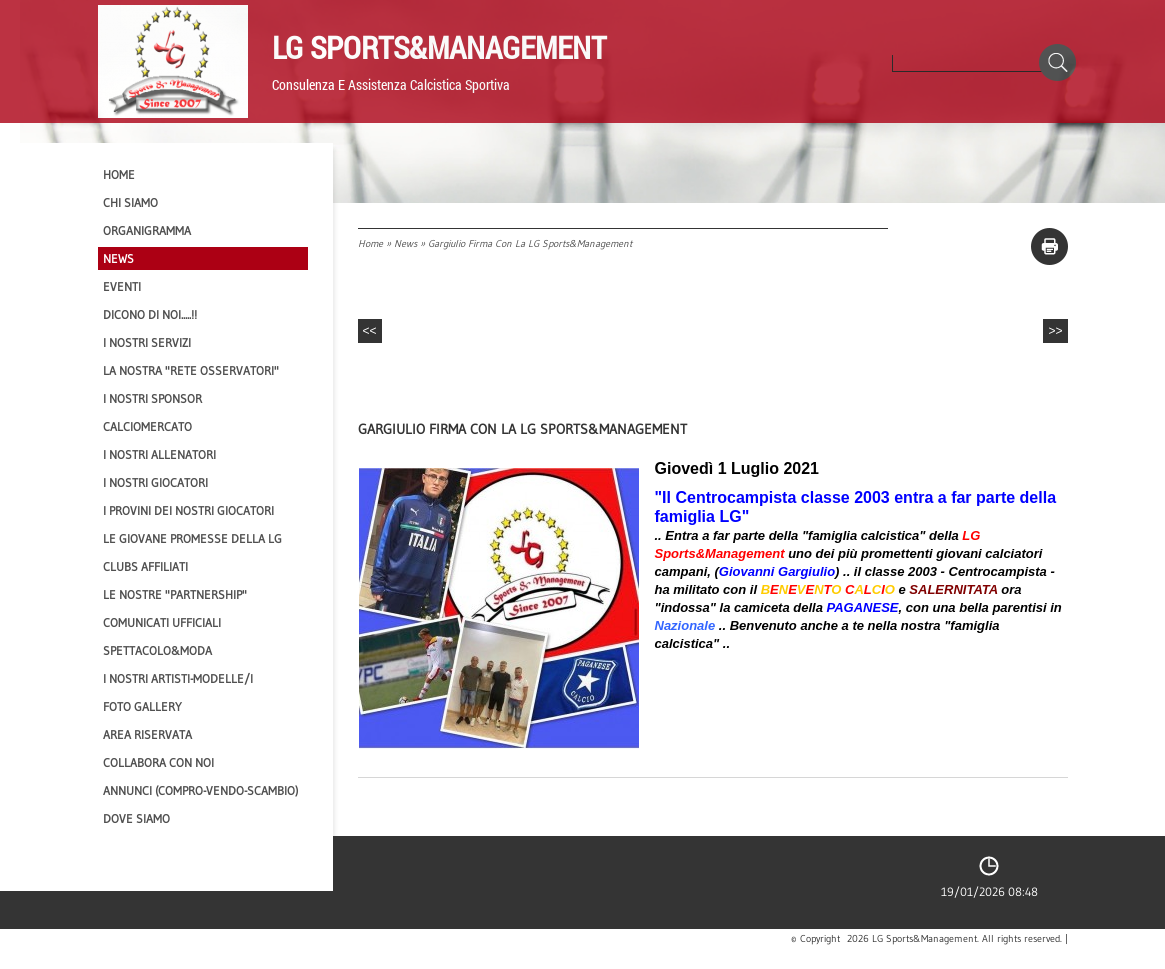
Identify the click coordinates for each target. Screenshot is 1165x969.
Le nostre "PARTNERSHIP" (175, 594)
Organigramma (147, 230)
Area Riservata (147, 734)
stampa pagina (1049, 246)
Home (370, 243)
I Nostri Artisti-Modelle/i (178, 678)
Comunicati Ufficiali (162, 622)
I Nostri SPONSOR (152, 398)
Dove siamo (136, 818)
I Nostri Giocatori (155, 482)
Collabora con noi (158, 762)
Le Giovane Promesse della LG (192, 538)
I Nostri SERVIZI (147, 342)
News (405, 243)
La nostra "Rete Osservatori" (191, 370)
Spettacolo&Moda (157, 650)
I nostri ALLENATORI (159, 454)
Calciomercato (147, 426)
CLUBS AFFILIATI (145, 566)
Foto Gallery (142, 706)
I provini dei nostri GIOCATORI (188, 510)
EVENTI (122, 286)
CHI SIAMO (130, 202)
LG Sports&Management (439, 47)
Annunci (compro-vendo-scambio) (200, 790)
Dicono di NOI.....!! (150, 314)
